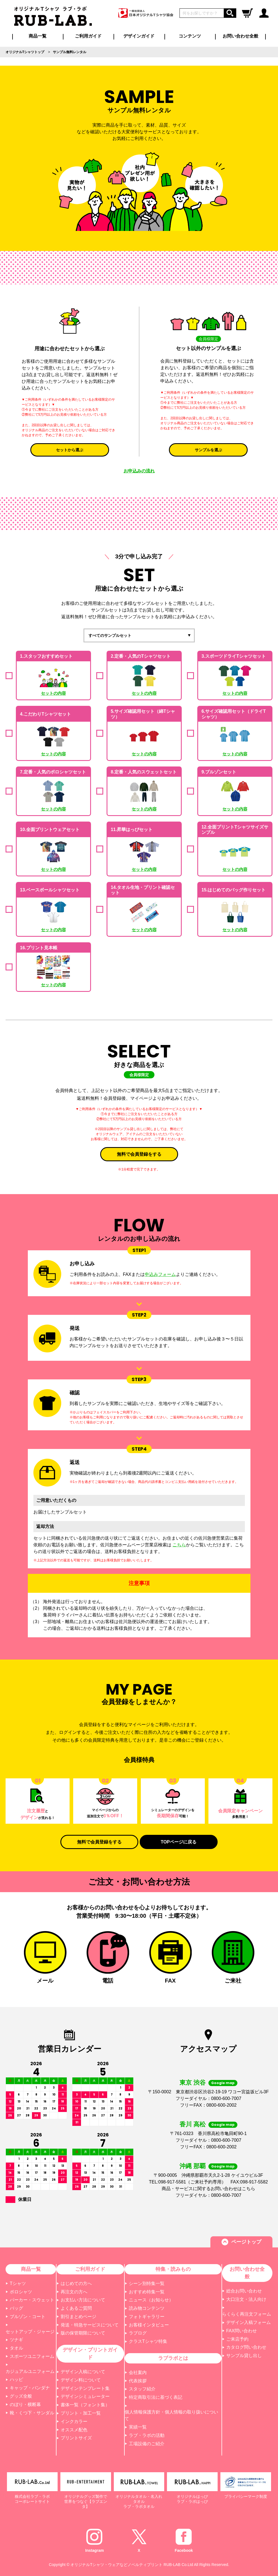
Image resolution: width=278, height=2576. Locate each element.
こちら (179, 1544)
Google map (223, 2082)
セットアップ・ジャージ (30, 2331)
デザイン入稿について (83, 2371)
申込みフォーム (160, 1274)
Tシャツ (18, 2283)
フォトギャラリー (146, 2316)
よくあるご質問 (76, 2308)
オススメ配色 (74, 2429)
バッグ (16, 2308)
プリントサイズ (76, 2438)
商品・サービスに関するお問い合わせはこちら (208, 2188)
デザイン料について (81, 2380)
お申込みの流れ (139, 471)
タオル (16, 2348)
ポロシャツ (21, 2291)
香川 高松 (192, 2124)
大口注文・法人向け (246, 2299)
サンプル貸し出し (244, 2355)
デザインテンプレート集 (85, 2388)
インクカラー (74, 2421)
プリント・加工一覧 (81, 2413)
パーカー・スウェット (32, 2300)
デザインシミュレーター (85, 2396)
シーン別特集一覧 (146, 2283)
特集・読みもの (173, 2269)
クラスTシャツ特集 (148, 2341)
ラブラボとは (173, 2358)
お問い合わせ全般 (240, 36)
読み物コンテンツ (146, 2308)
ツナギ (16, 2339)
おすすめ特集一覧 (146, 2291)
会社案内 (138, 2372)
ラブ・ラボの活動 (146, 2435)
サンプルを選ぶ (208, 450)
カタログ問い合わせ (246, 2347)
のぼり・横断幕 (25, 2404)
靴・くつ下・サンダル (32, 2412)
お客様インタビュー (149, 2325)
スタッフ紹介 (142, 2389)
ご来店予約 (237, 2339)
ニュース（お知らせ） (151, 2300)
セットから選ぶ (69, 450)
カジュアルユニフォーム (30, 2371)
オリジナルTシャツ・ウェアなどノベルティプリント (116, 2564)
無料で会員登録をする (139, 1154)
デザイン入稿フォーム (248, 2322)
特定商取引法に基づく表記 (155, 2397)
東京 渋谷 (192, 2082)
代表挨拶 (138, 2380)
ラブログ (138, 2333)
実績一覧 (138, 2427)
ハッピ (16, 2379)
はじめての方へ (76, 2283)
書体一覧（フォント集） (85, 2404)
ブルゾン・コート (27, 2316)
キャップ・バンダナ (30, 2387)
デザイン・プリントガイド (90, 2353)
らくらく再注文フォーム (246, 2314)
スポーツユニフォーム (32, 2356)
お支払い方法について (83, 2300)
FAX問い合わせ (241, 2330)
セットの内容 (53, 693)
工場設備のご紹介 (146, 2443)
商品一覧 (37, 36)
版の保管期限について (83, 2333)
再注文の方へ (74, 2291)
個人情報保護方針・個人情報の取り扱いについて (171, 2415)
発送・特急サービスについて (90, 2325)
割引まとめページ (78, 2316)
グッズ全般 (21, 2396)
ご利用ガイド (90, 2269)
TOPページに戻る (178, 1842)
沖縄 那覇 (192, 2166)
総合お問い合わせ (244, 2291)
